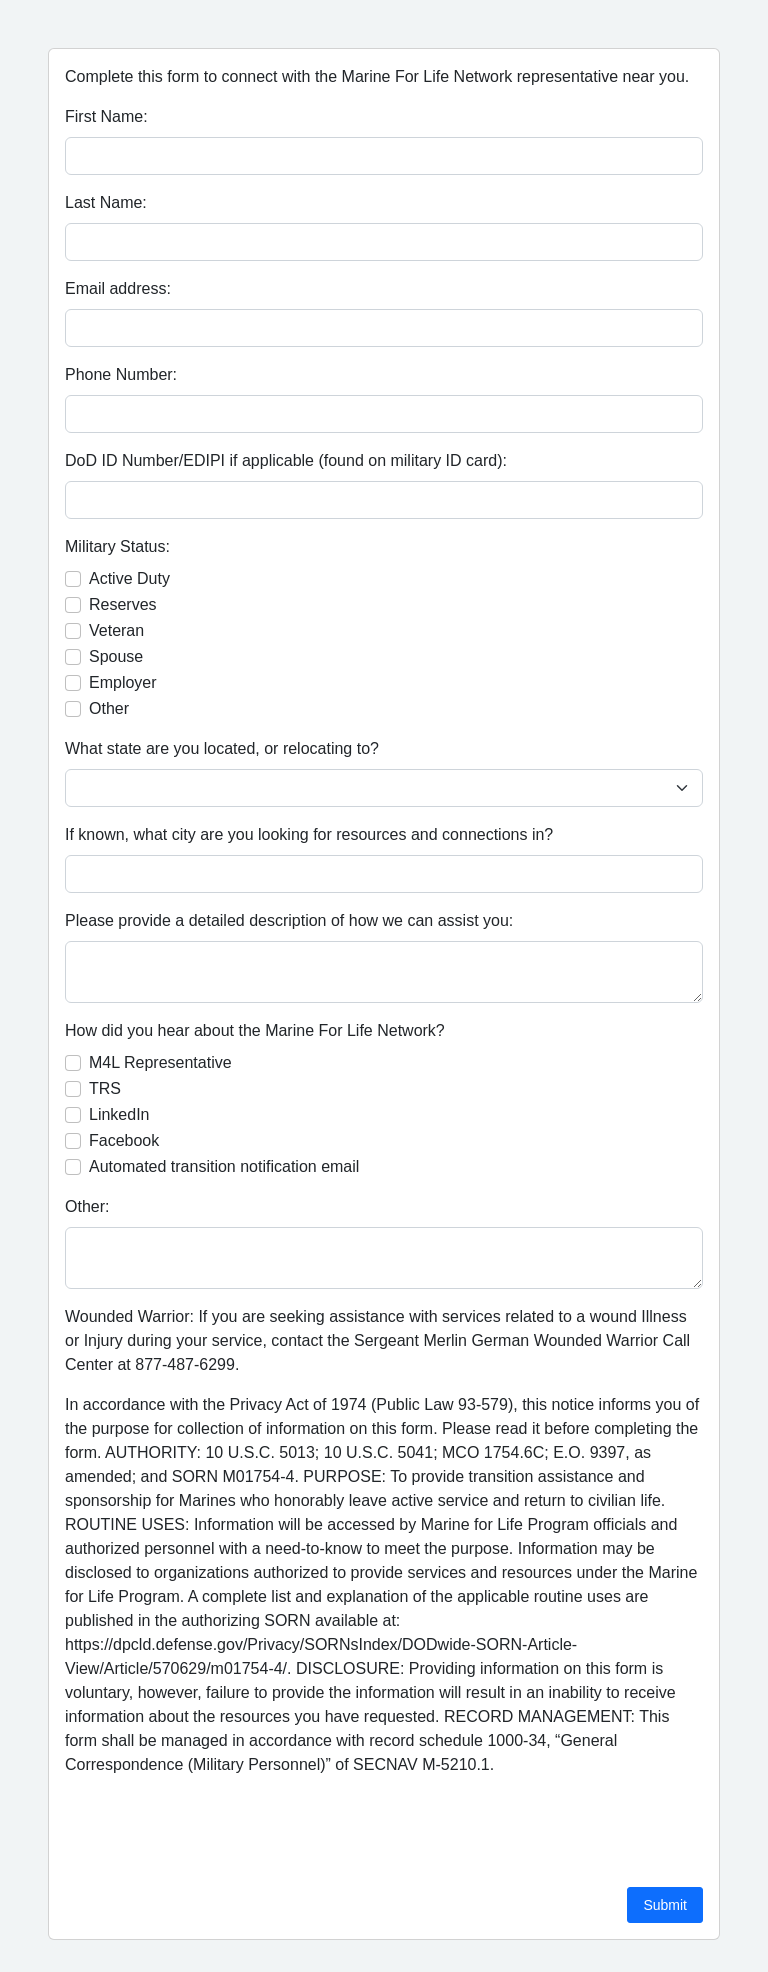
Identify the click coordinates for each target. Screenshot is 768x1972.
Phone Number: (121, 374)
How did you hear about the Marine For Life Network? (255, 1030)
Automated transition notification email (224, 1166)
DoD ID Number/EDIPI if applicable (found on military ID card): (286, 460)
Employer (123, 682)
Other (109, 708)
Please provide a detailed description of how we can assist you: (289, 920)
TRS (105, 1088)
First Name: (106, 116)
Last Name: (106, 202)
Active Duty (129, 578)
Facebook (124, 1140)
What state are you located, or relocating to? (222, 748)
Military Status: (117, 546)
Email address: (118, 288)
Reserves (123, 604)
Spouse (116, 656)
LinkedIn (119, 1114)
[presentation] (217, 1832)
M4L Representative (160, 1062)
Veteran (116, 630)
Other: (87, 1206)
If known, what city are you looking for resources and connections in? (309, 834)
